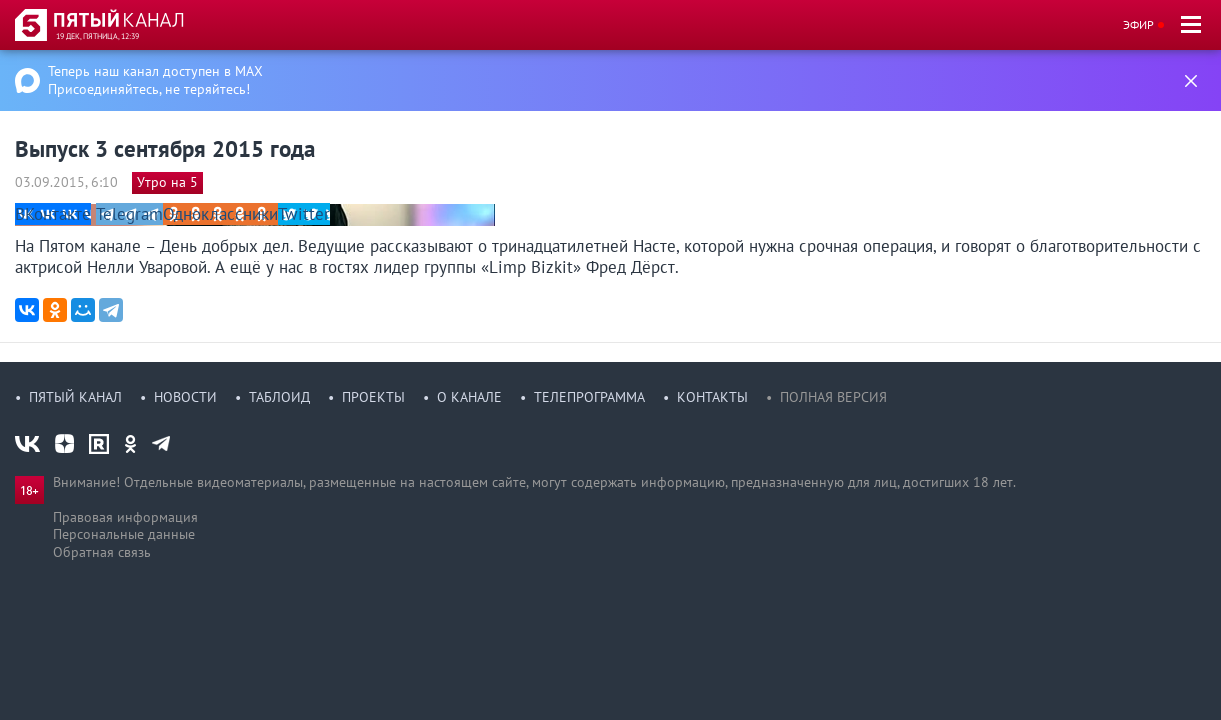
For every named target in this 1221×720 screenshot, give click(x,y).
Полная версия (833, 397)
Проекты (373, 397)
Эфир (1138, 24)
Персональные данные (124, 534)
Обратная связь (102, 552)
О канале (469, 397)
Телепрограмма (589, 397)
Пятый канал (75, 397)
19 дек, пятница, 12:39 (97, 36)
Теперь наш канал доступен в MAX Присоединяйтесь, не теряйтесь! (155, 80)
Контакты (712, 397)
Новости (185, 397)
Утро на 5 (167, 182)
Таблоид (279, 397)
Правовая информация (125, 517)
